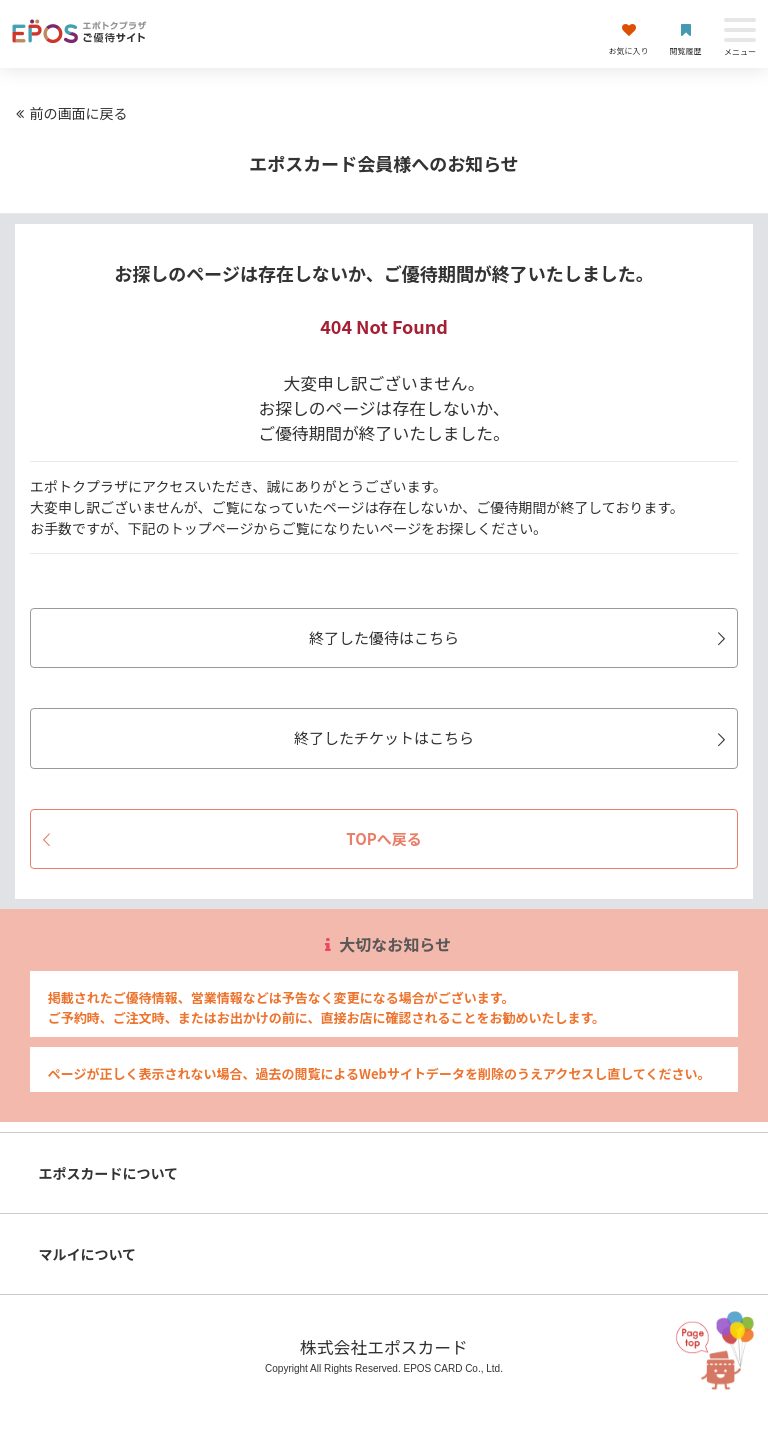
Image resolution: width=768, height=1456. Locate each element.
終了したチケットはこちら (513, 737)
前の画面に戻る (69, 113)
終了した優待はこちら (520, 637)
